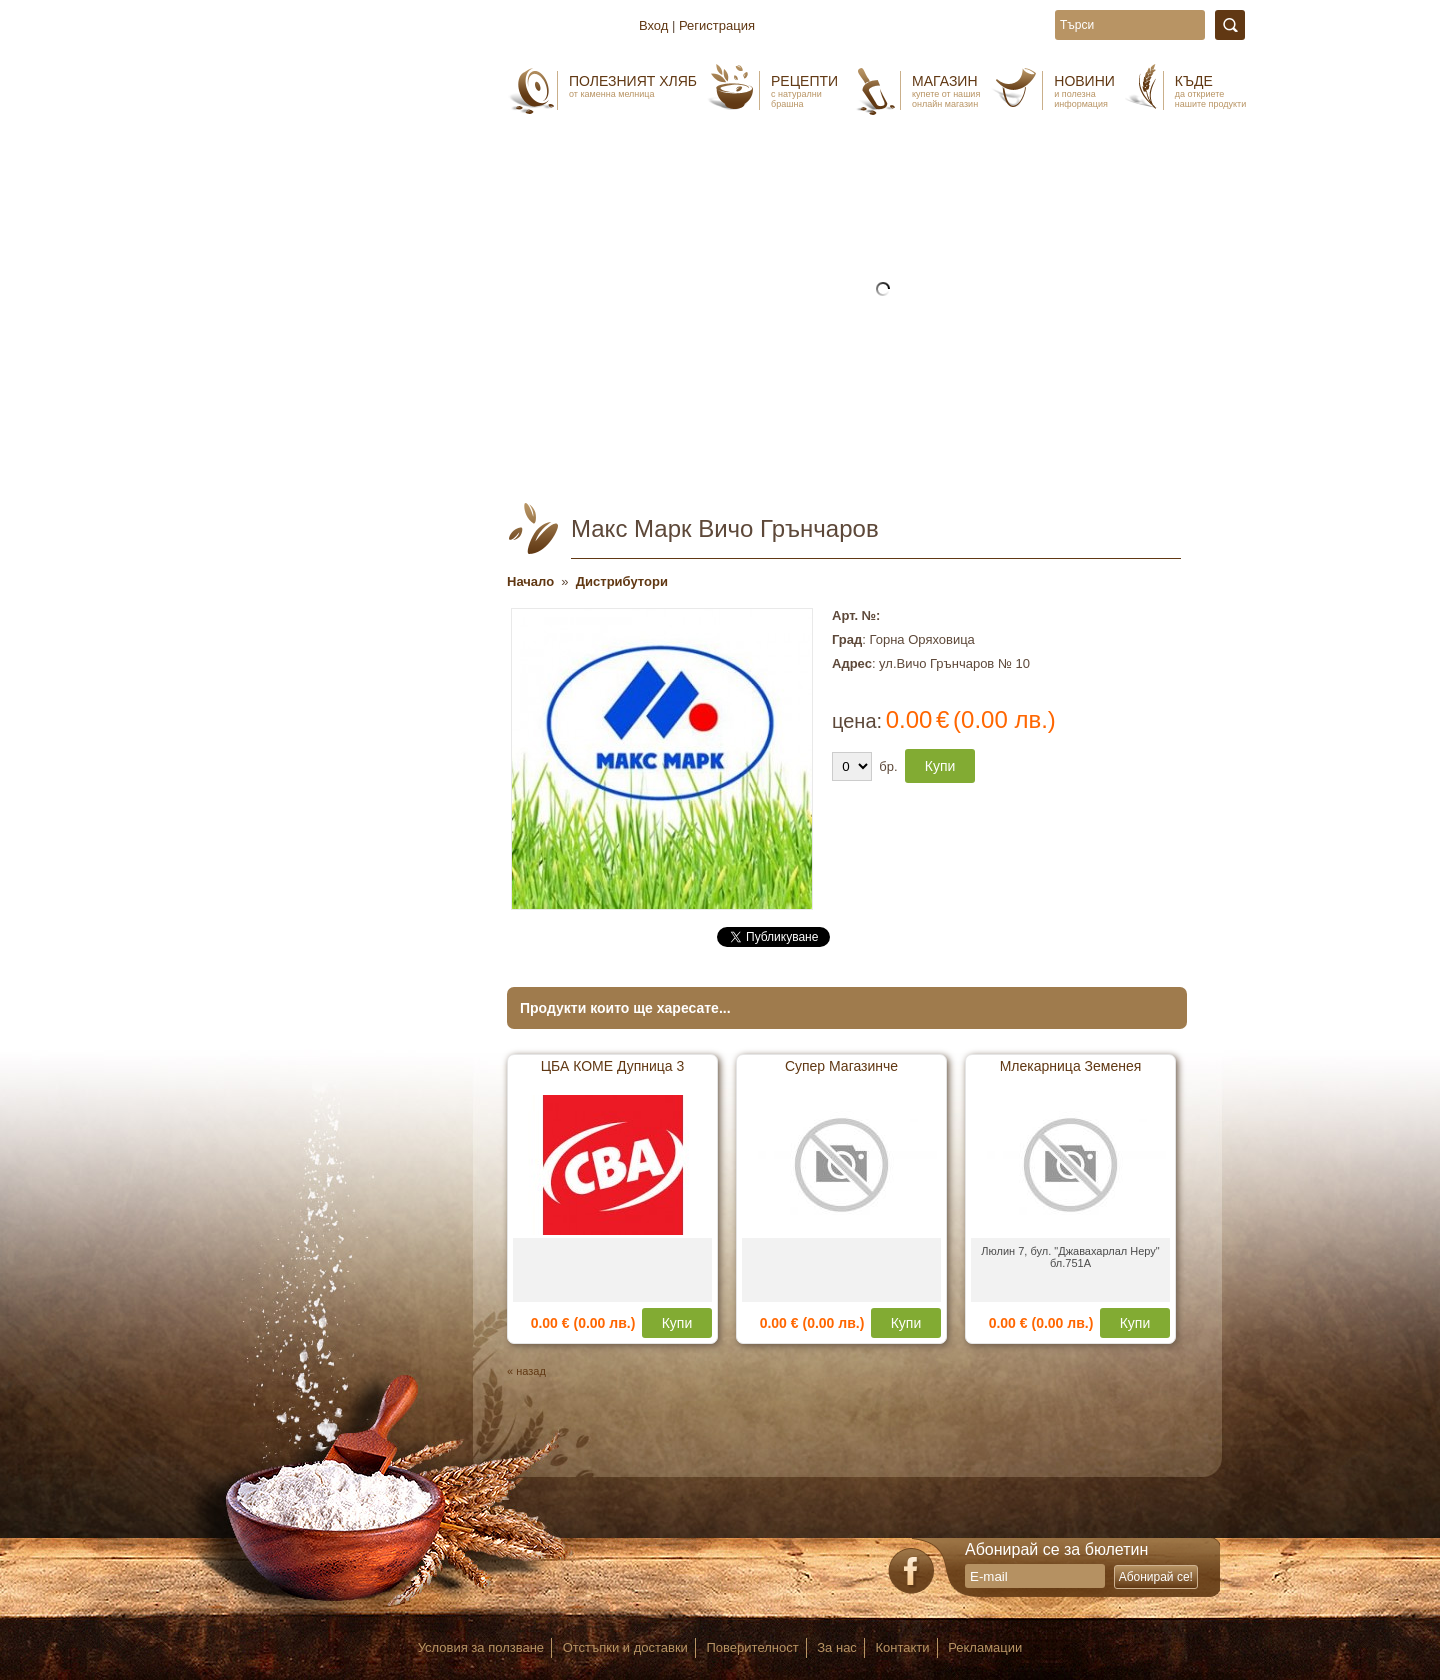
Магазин (946, 91)
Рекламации (985, 1647)
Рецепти (804, 91)
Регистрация (717, 25)
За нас (837, 1647)
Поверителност (753, 1647)
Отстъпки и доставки (625, 1647)
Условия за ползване (481, 1647)
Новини (1084, 91)
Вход (653, 25)
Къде (1210, 91)
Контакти (903, 1647)
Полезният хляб (633, 86)
